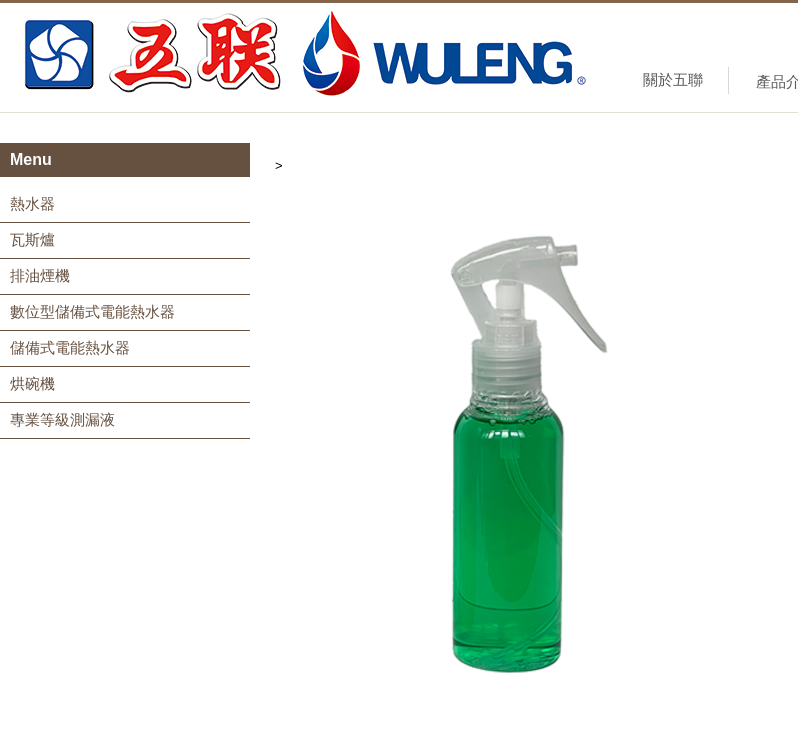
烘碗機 (32, 383)
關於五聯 (673, 79)
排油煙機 (40, 275)
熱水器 (32, 203)
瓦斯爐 (32, 239)
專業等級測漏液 (62, 419)
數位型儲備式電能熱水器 (92, 311)
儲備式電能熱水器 (70, 347)
